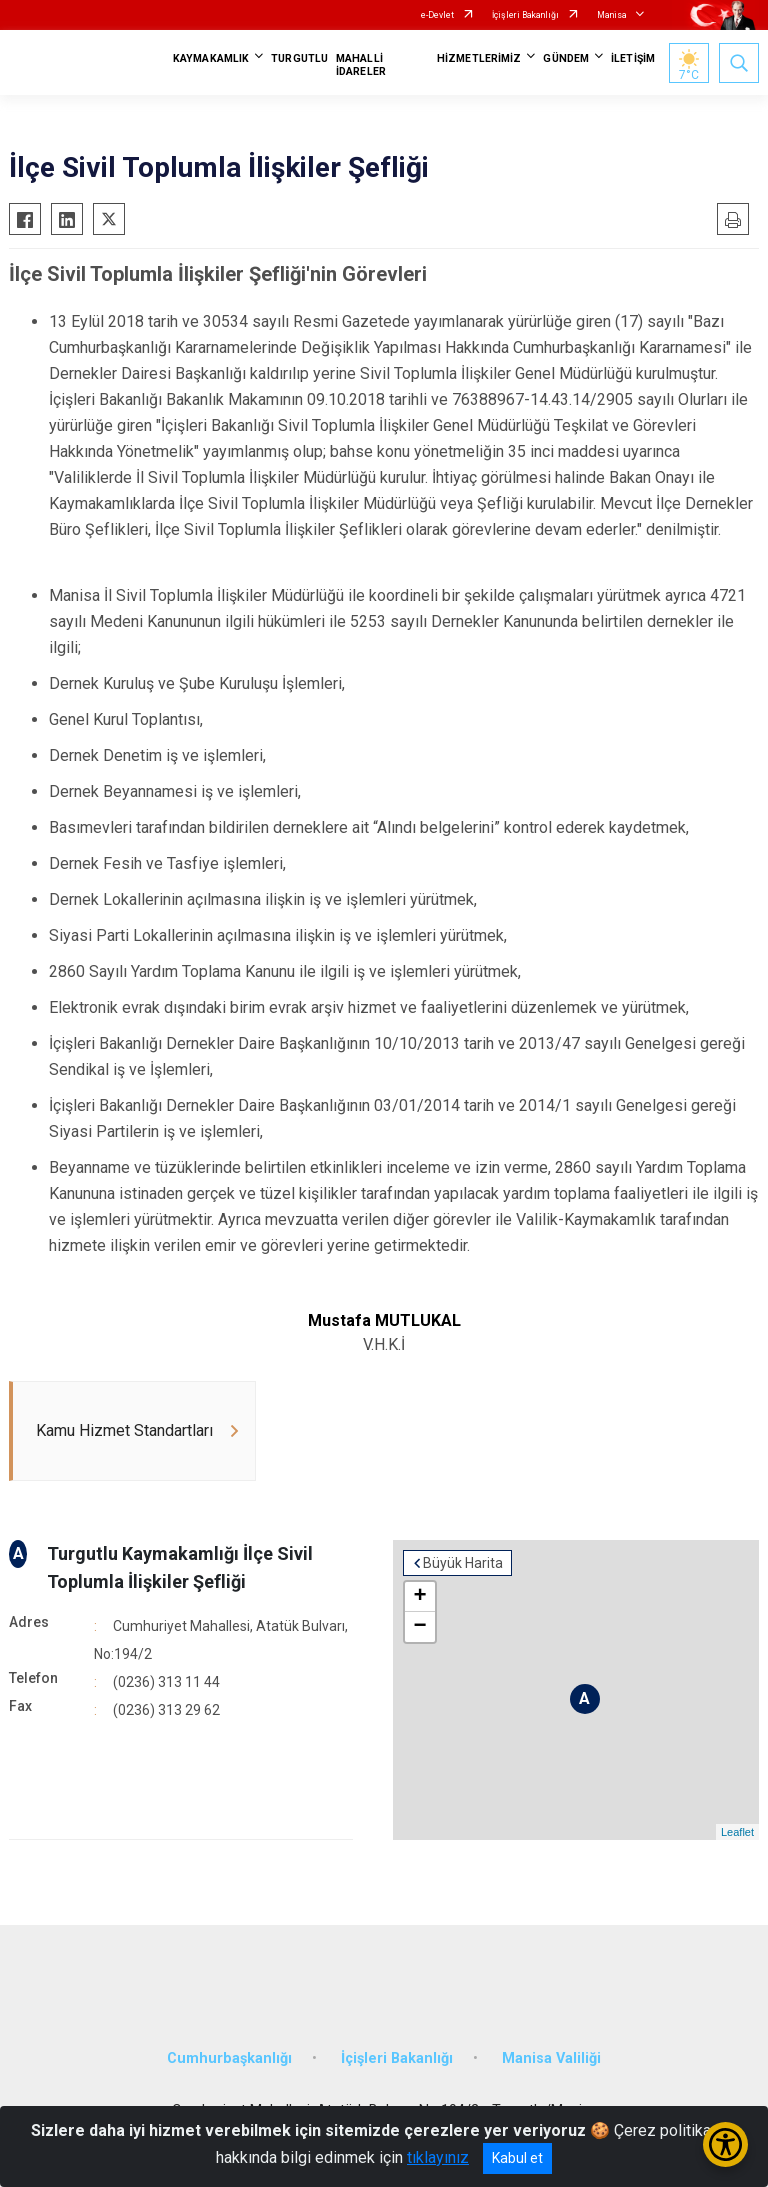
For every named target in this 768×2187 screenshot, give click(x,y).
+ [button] (419, 1597)
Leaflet (737, 1832)
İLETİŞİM (633, 58)
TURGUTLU (299, 58)
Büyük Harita (463, 1563)
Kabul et (517, 2158)
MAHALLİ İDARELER (361, 65)
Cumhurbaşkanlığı (229, 2058)
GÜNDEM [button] (566, 58)
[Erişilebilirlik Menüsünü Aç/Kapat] (725, 2144)
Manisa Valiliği (551, 2058)
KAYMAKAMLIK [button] (211, 58)
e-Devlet (437, 15)
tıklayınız (438, 2157)
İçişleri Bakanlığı (525, 15)
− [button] (419, 1627)
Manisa (612, 15)
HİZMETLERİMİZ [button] (479, 58)
